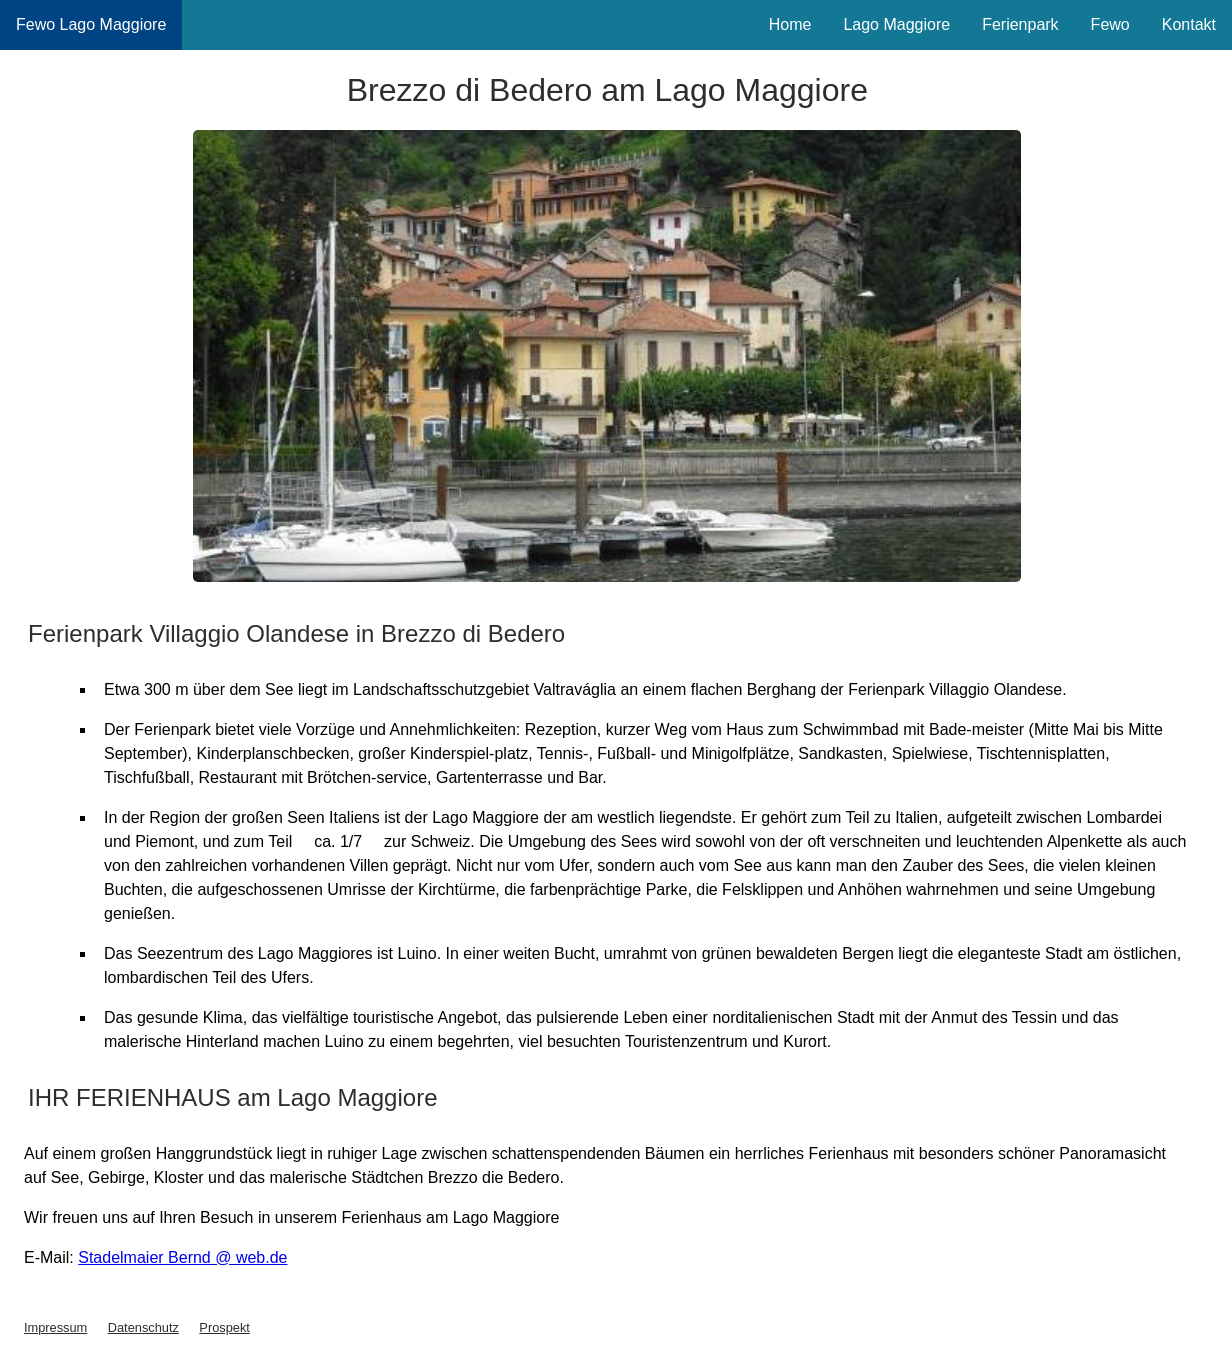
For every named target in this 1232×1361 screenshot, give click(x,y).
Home (790, 24)
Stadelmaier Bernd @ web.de (182, 1257)
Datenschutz (143, 1327)
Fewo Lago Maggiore (91, 24)
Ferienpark (1020, 24)
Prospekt (224, 1327)
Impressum (55, 1327)
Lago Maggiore (896, 24)
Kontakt (1189, 24)
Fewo (1110, 24)
